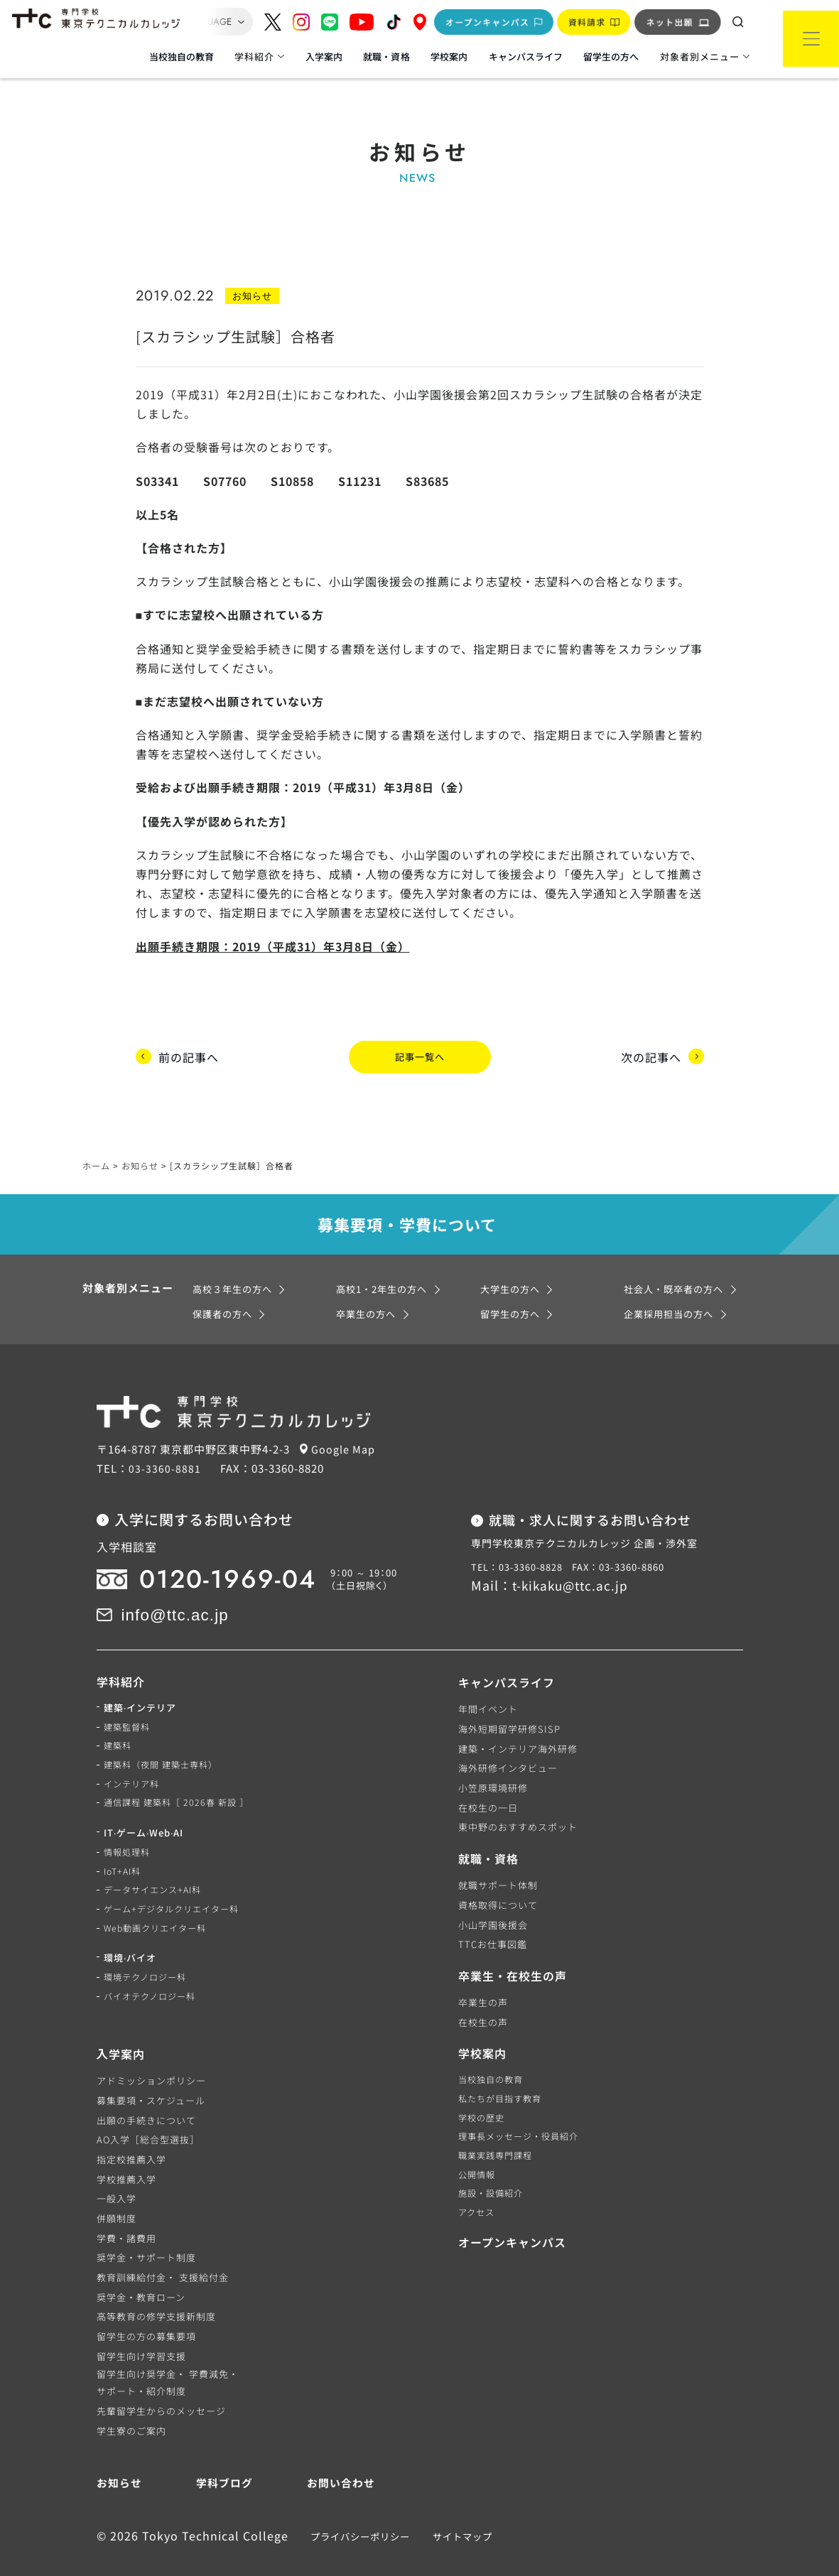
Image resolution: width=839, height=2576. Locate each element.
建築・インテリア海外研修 (518, 1721)
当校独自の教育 (181, 56)
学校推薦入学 (126, 2153)
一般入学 (116, 2172)
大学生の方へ (512, 1263)
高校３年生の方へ (235, 1263)
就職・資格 (386, 56)
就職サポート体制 (498, 1859)
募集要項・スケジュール (151, 2074)
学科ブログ (223, 2455)
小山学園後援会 (493, 1898)
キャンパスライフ (526, 56)
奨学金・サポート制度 (146, 2231)
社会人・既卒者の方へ (677, 1263)
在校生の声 (483, 1996)
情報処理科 (128, 1832)
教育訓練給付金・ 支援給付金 (163, 2251)
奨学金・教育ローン (141, 2271)
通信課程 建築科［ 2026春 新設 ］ (180, 1780)
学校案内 (449, 56)
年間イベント (488, 1682)
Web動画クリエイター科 (158, 1910)
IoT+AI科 (124, 1851)
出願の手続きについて (146, 2093)
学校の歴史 (483, 2093)
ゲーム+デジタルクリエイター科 (176, 1891)
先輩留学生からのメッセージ (161, 2384)
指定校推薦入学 (131, 2133)
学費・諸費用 (126, 2212)
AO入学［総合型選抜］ (148, 2113)
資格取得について (498, 1878)
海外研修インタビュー (508, 1741)
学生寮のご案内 (131, 2403)
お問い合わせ (339, 2455)
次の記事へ (651, 1042)
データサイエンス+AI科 (156, 1871)
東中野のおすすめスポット (518, 1800)
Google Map (348, 1422)
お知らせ (121, 2455)
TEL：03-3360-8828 (518, 1541)
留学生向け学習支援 (141, 2330)
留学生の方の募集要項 (146, 2310)
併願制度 (116, 2192)
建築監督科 (128, 1702)
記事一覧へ (419, 1043)
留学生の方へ (611, 56)
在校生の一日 (488, 1780)
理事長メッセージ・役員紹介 (523, 2113)
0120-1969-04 (214, 1553)
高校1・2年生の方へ (385, 1263)
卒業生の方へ (368, 1287)
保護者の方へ (224, 1287)
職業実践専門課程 (498, 2133)
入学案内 (323, 56)
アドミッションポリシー (151, 2054)
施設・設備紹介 (493, 2172)
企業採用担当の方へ (672, 1287)
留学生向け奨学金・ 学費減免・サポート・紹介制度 (168, 2355)
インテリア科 (133, 1761)
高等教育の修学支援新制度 (156, 2290)
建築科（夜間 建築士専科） (165, 1741)
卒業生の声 (483, 1976)
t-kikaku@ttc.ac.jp (573, 1558)
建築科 (119, 1721)
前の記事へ (188, 1042)
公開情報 (478, 2153)
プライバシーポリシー (356, 2509)
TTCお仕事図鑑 (492, 1918)
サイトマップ (458, 2509)
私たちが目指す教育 (503, 2074)
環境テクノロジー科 (148, 1961)
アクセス (477, 2192)
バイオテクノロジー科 (153, 1981)
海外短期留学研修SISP (509, 1702)
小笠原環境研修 (493, 1761)
